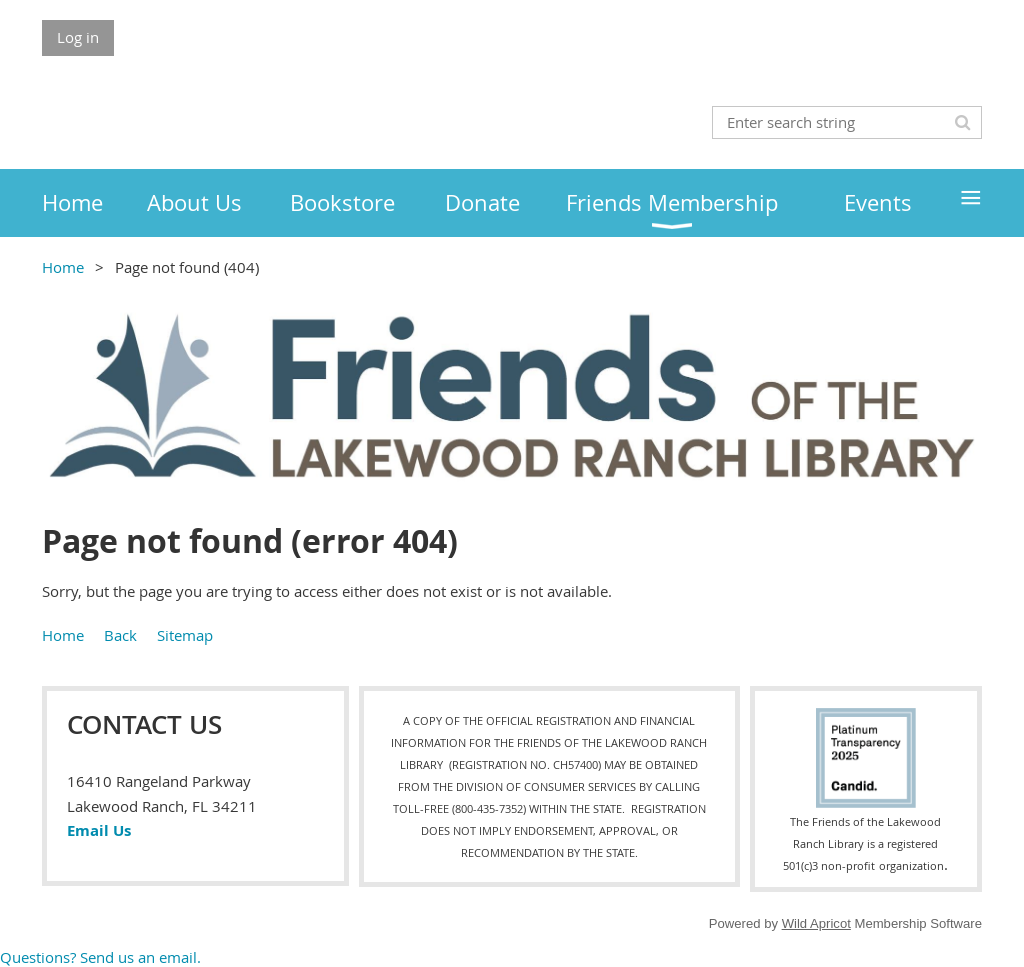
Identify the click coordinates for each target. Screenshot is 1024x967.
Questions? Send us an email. (100, 957)
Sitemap (185, 635)
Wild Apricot (816, 923)
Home (63, 267)
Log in (78, 37)
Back (120, 635)
